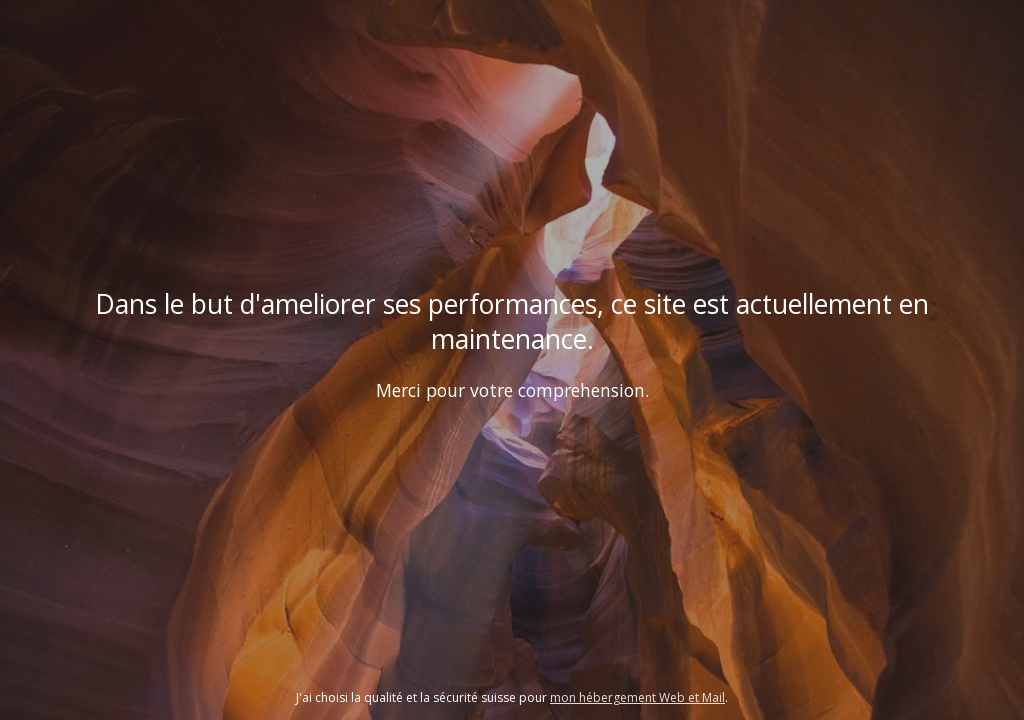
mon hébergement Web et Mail (637, 697)
